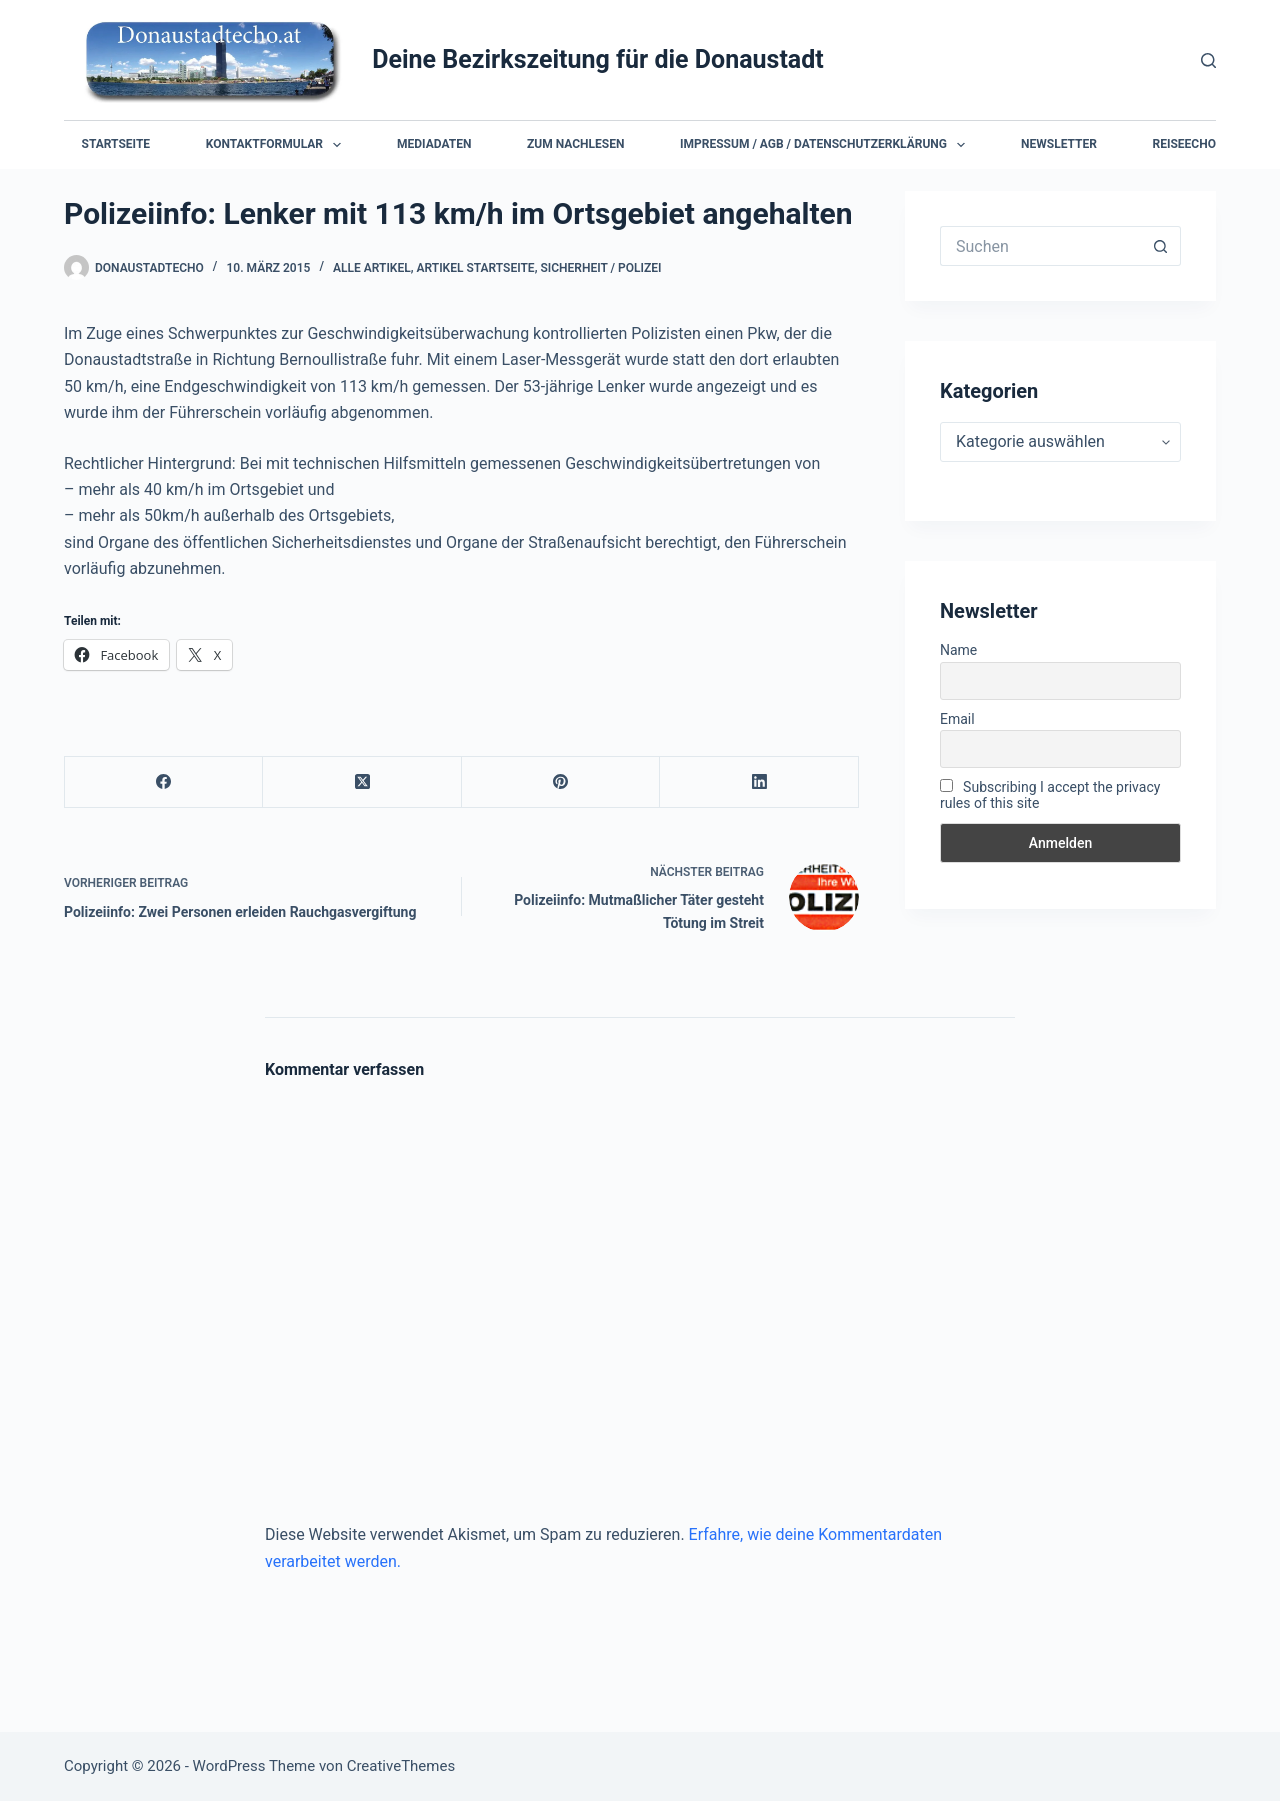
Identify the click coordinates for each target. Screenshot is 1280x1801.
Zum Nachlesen (575, 144)
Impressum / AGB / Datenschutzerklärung (826, 145)
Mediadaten (434, 144)
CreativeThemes (401, 1766)
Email (957, 719)
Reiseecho (1184, 144)
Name (958, 650)
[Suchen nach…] (1040, 246)
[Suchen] (1208, 60)
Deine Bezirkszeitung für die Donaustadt (598, 59)
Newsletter (1059, 144)
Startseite (116, 144)
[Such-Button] (1161, 246)
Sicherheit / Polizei (600, 268)
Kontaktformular (277, 145)
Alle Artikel (372, 268)
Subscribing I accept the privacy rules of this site (1050, 795)
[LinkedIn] (759, 782)
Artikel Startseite (476, 268)
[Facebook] (164, 782)
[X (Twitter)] (362, 782)
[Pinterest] (561, 782)
